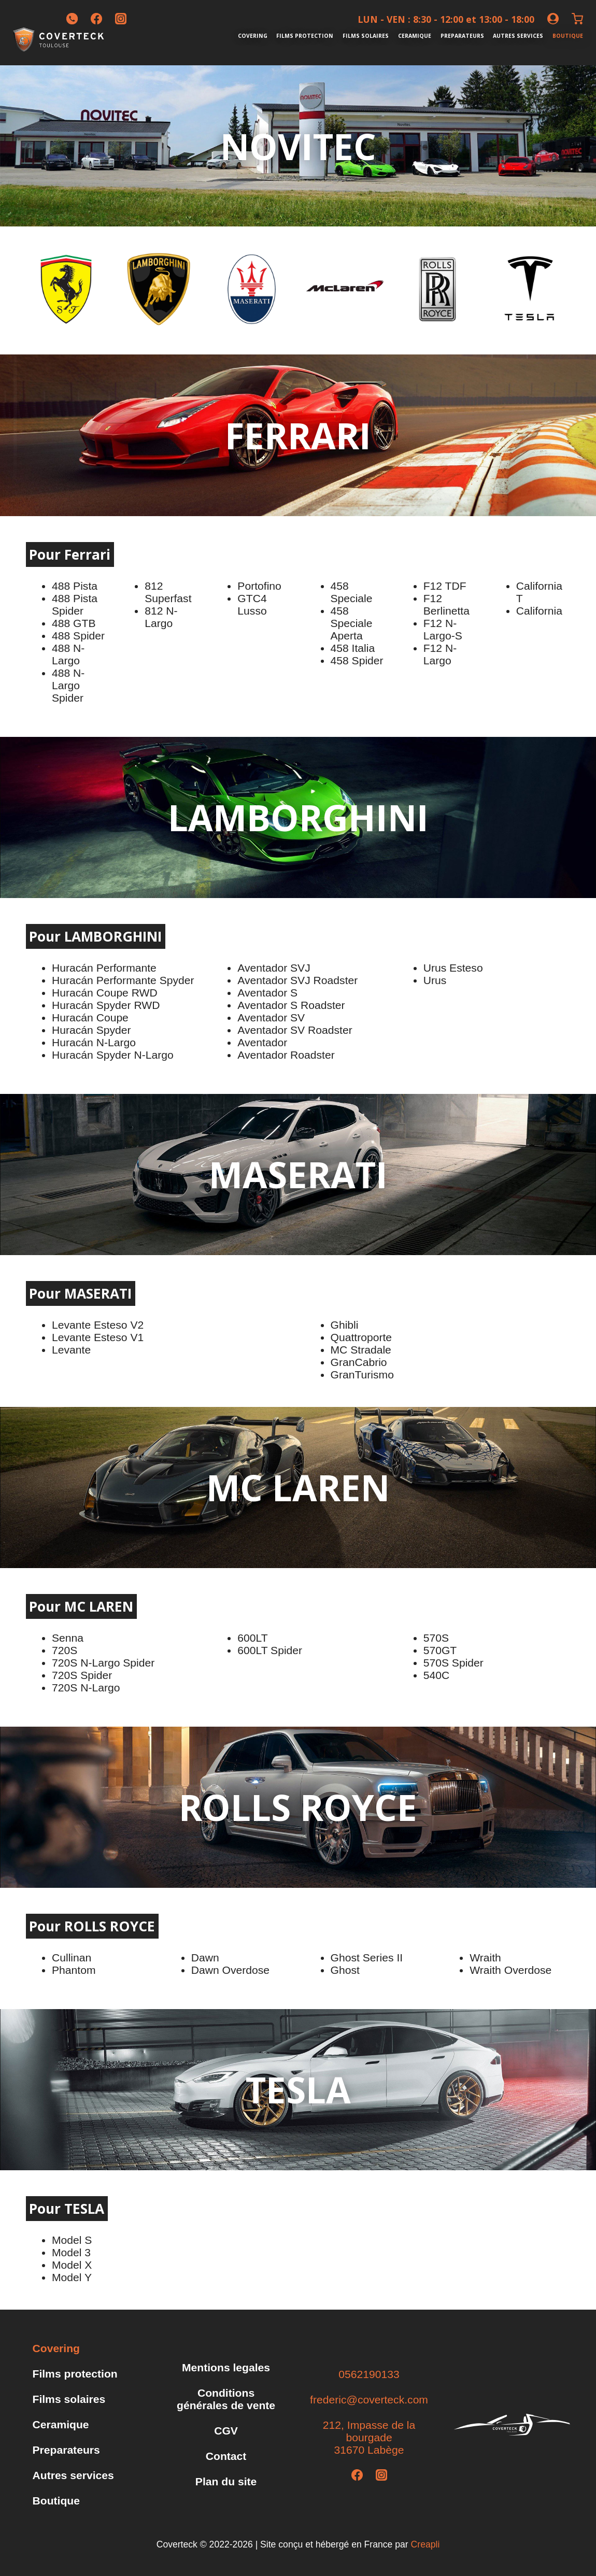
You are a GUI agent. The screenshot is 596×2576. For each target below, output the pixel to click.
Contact (226, 2456)
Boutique (567, 35)
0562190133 (368, 2374)
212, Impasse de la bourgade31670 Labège (369, 2437)
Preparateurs (462, 35)
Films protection (304, 35)
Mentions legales (226, 2367)
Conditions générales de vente (226, 2399)
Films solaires (366, 35)
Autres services (518, 35)
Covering (252, 35)
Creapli (425, 2544)
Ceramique (414, 35)
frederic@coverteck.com (369, 2400)
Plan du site (226, 2481)
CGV (226, 2431)
